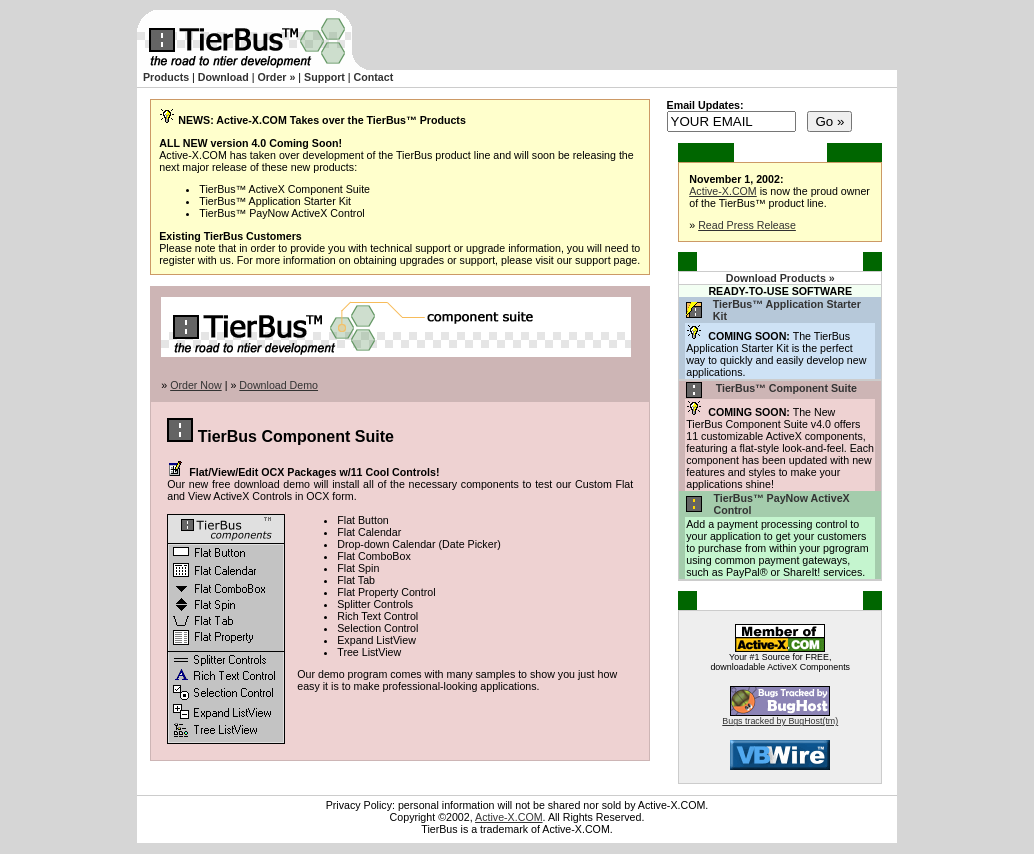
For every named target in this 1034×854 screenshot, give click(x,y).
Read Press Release (747, 225)
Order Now (196, 385)
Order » (276, 77)
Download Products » (780, 278)
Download (223, 77)
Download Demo (278, 385)
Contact (374, 77)
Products (166, 77)
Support (324, 77)
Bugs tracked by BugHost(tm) (780, 721)
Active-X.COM (723, 191)
